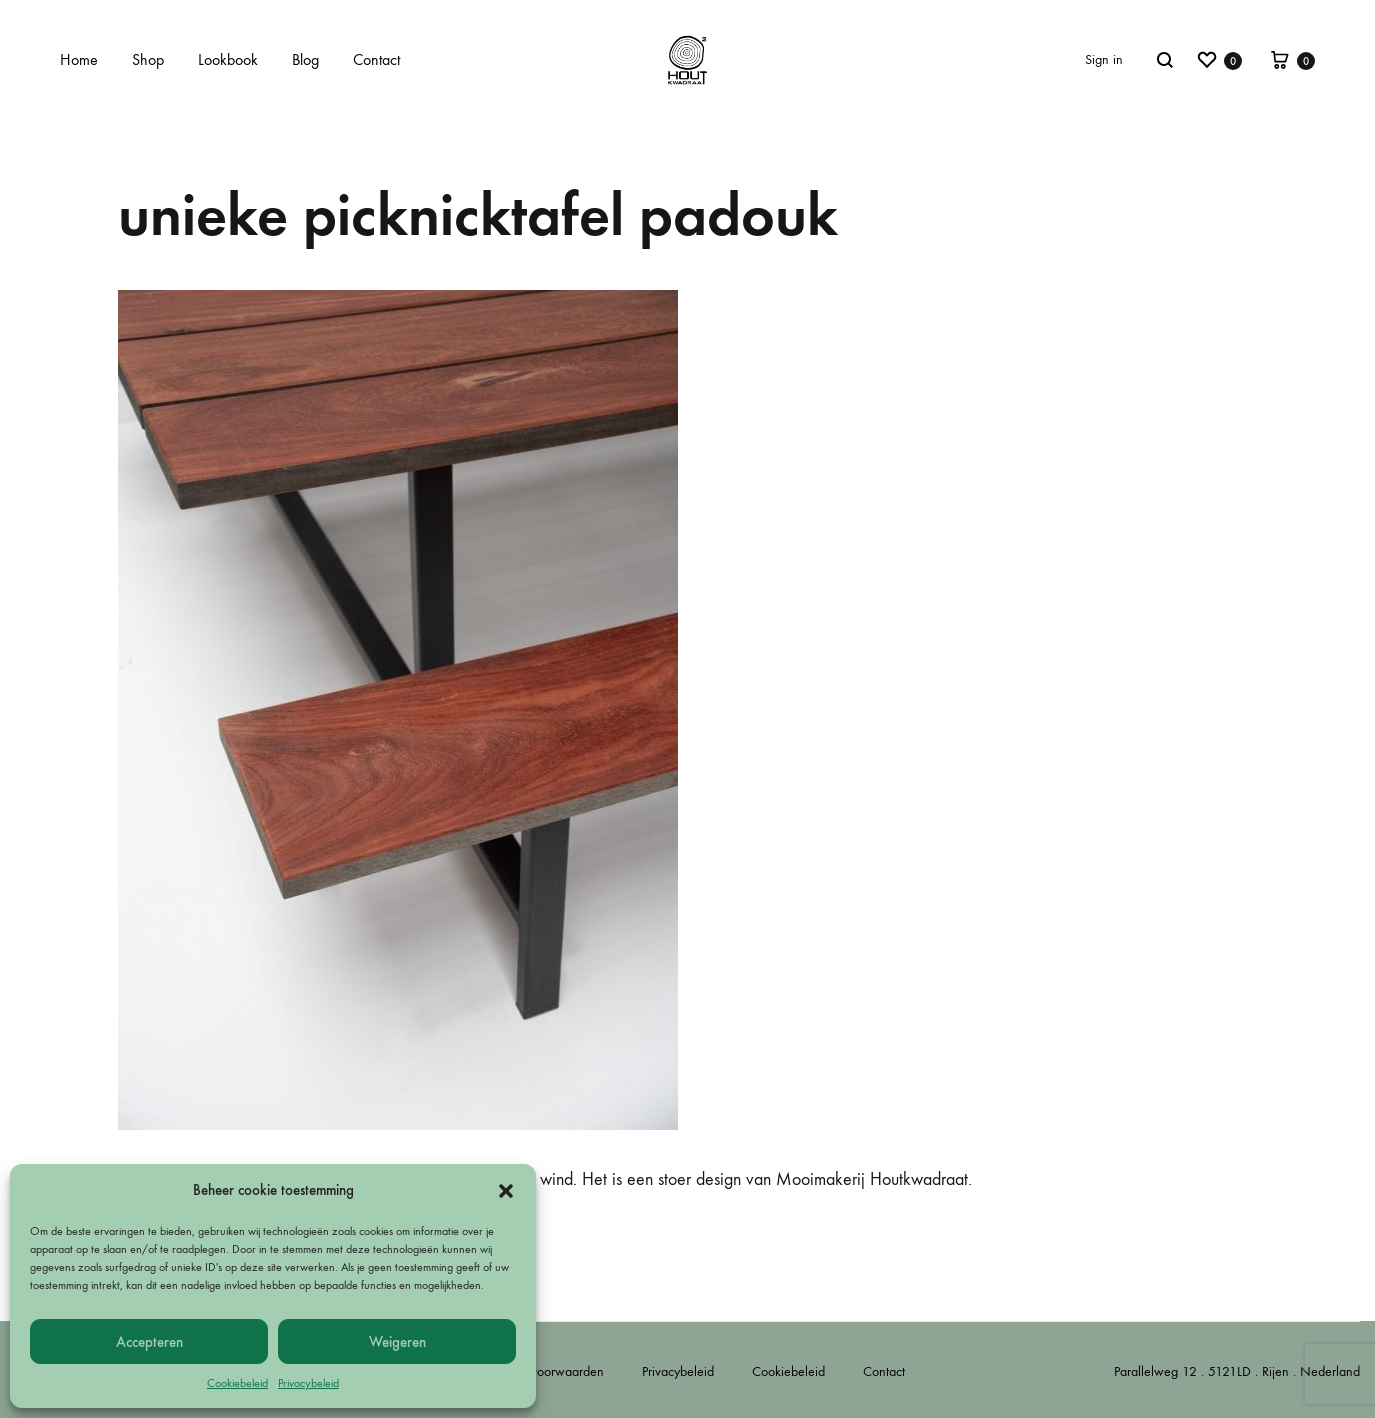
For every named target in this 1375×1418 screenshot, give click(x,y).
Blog (305, 59)
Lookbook (228, 59)
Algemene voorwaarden (537, 1371)
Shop (148, 59)
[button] (506, 1191)
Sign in (1104, 59)
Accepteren (149, 1342)
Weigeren (397, 1342)
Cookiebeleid (237, 1383)
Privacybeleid (308, 1383)
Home (79, 59)
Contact (376, 59)
